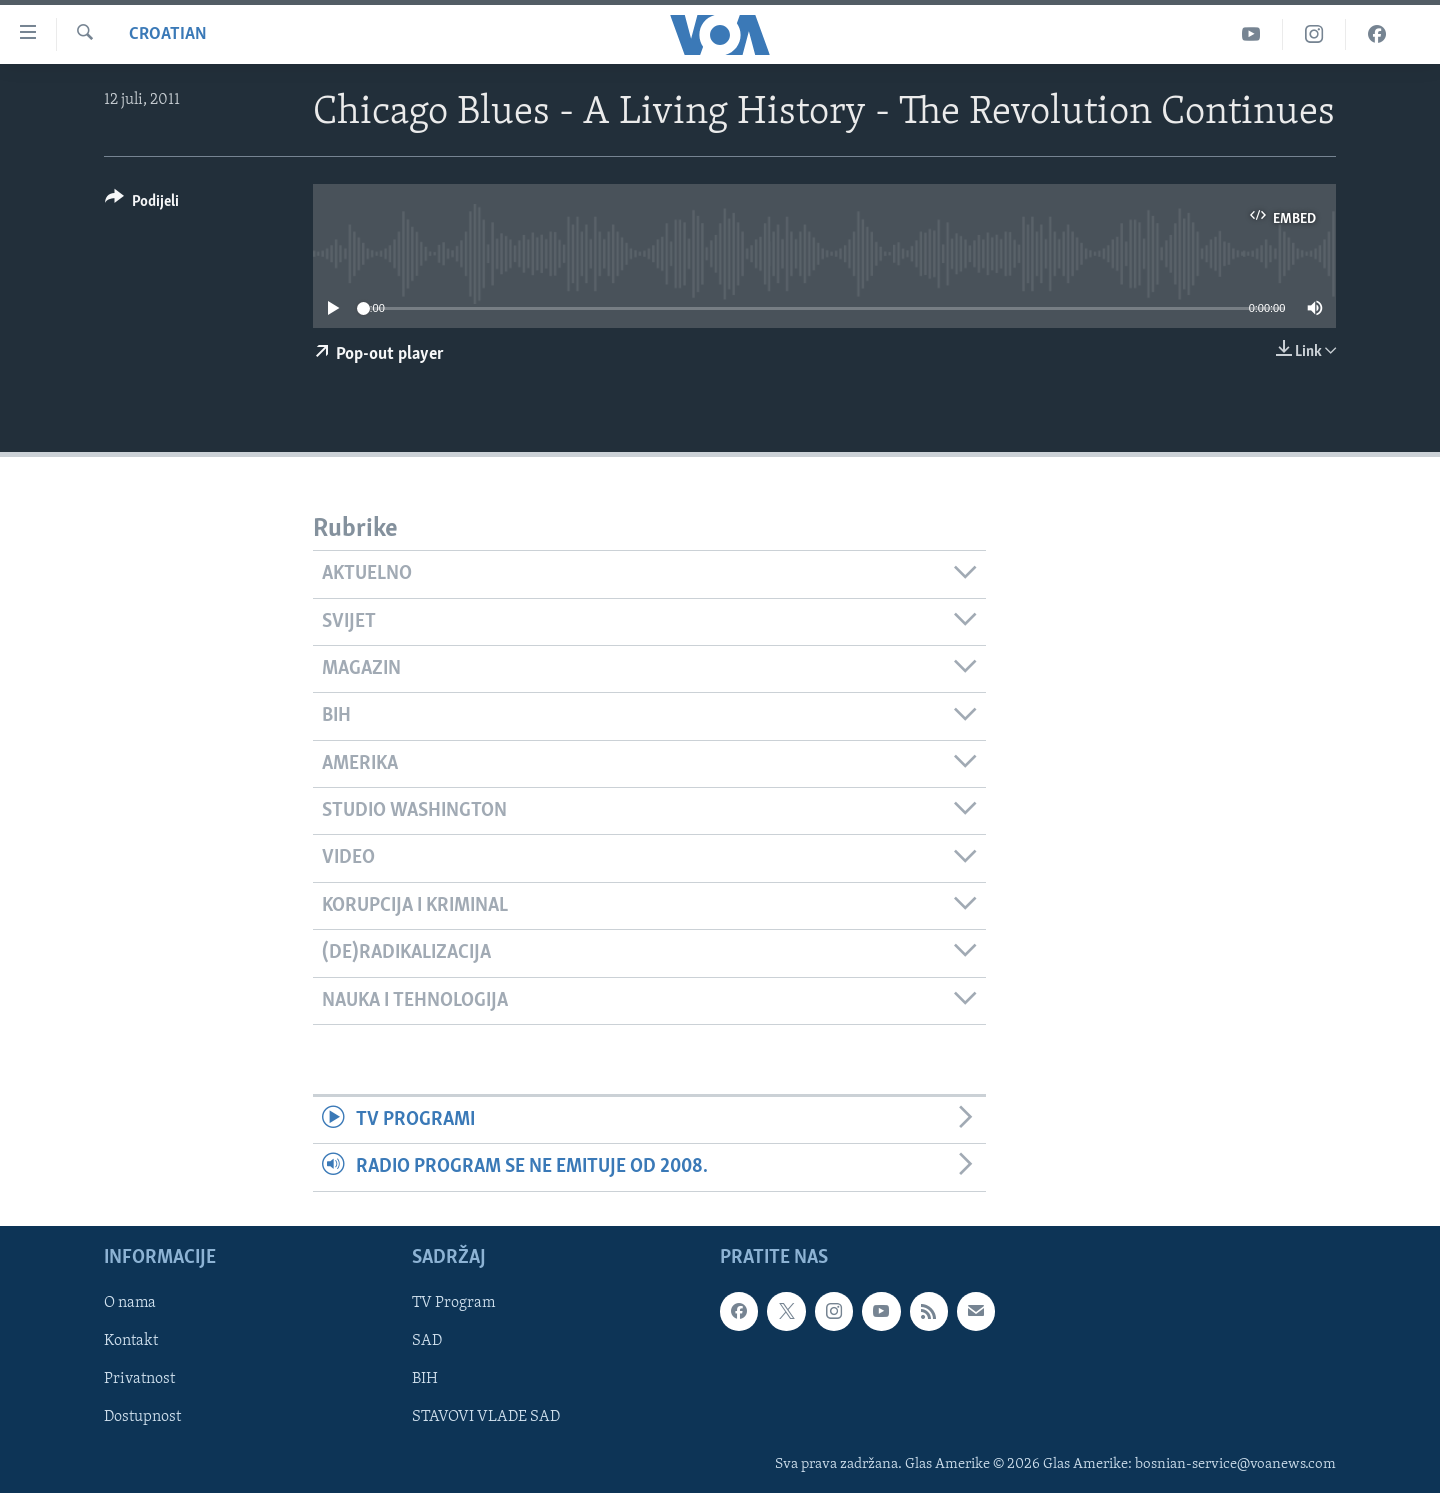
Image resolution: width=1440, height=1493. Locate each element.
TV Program (453, 1303)
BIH (425, 1379)
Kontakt (131, 1341)
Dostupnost (142, 1417)
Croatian (168, 34)
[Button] (142, 204)
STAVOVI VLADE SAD (486, 1417)
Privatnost (139, 1379)
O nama (130, 1303)
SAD (427, 1341)
